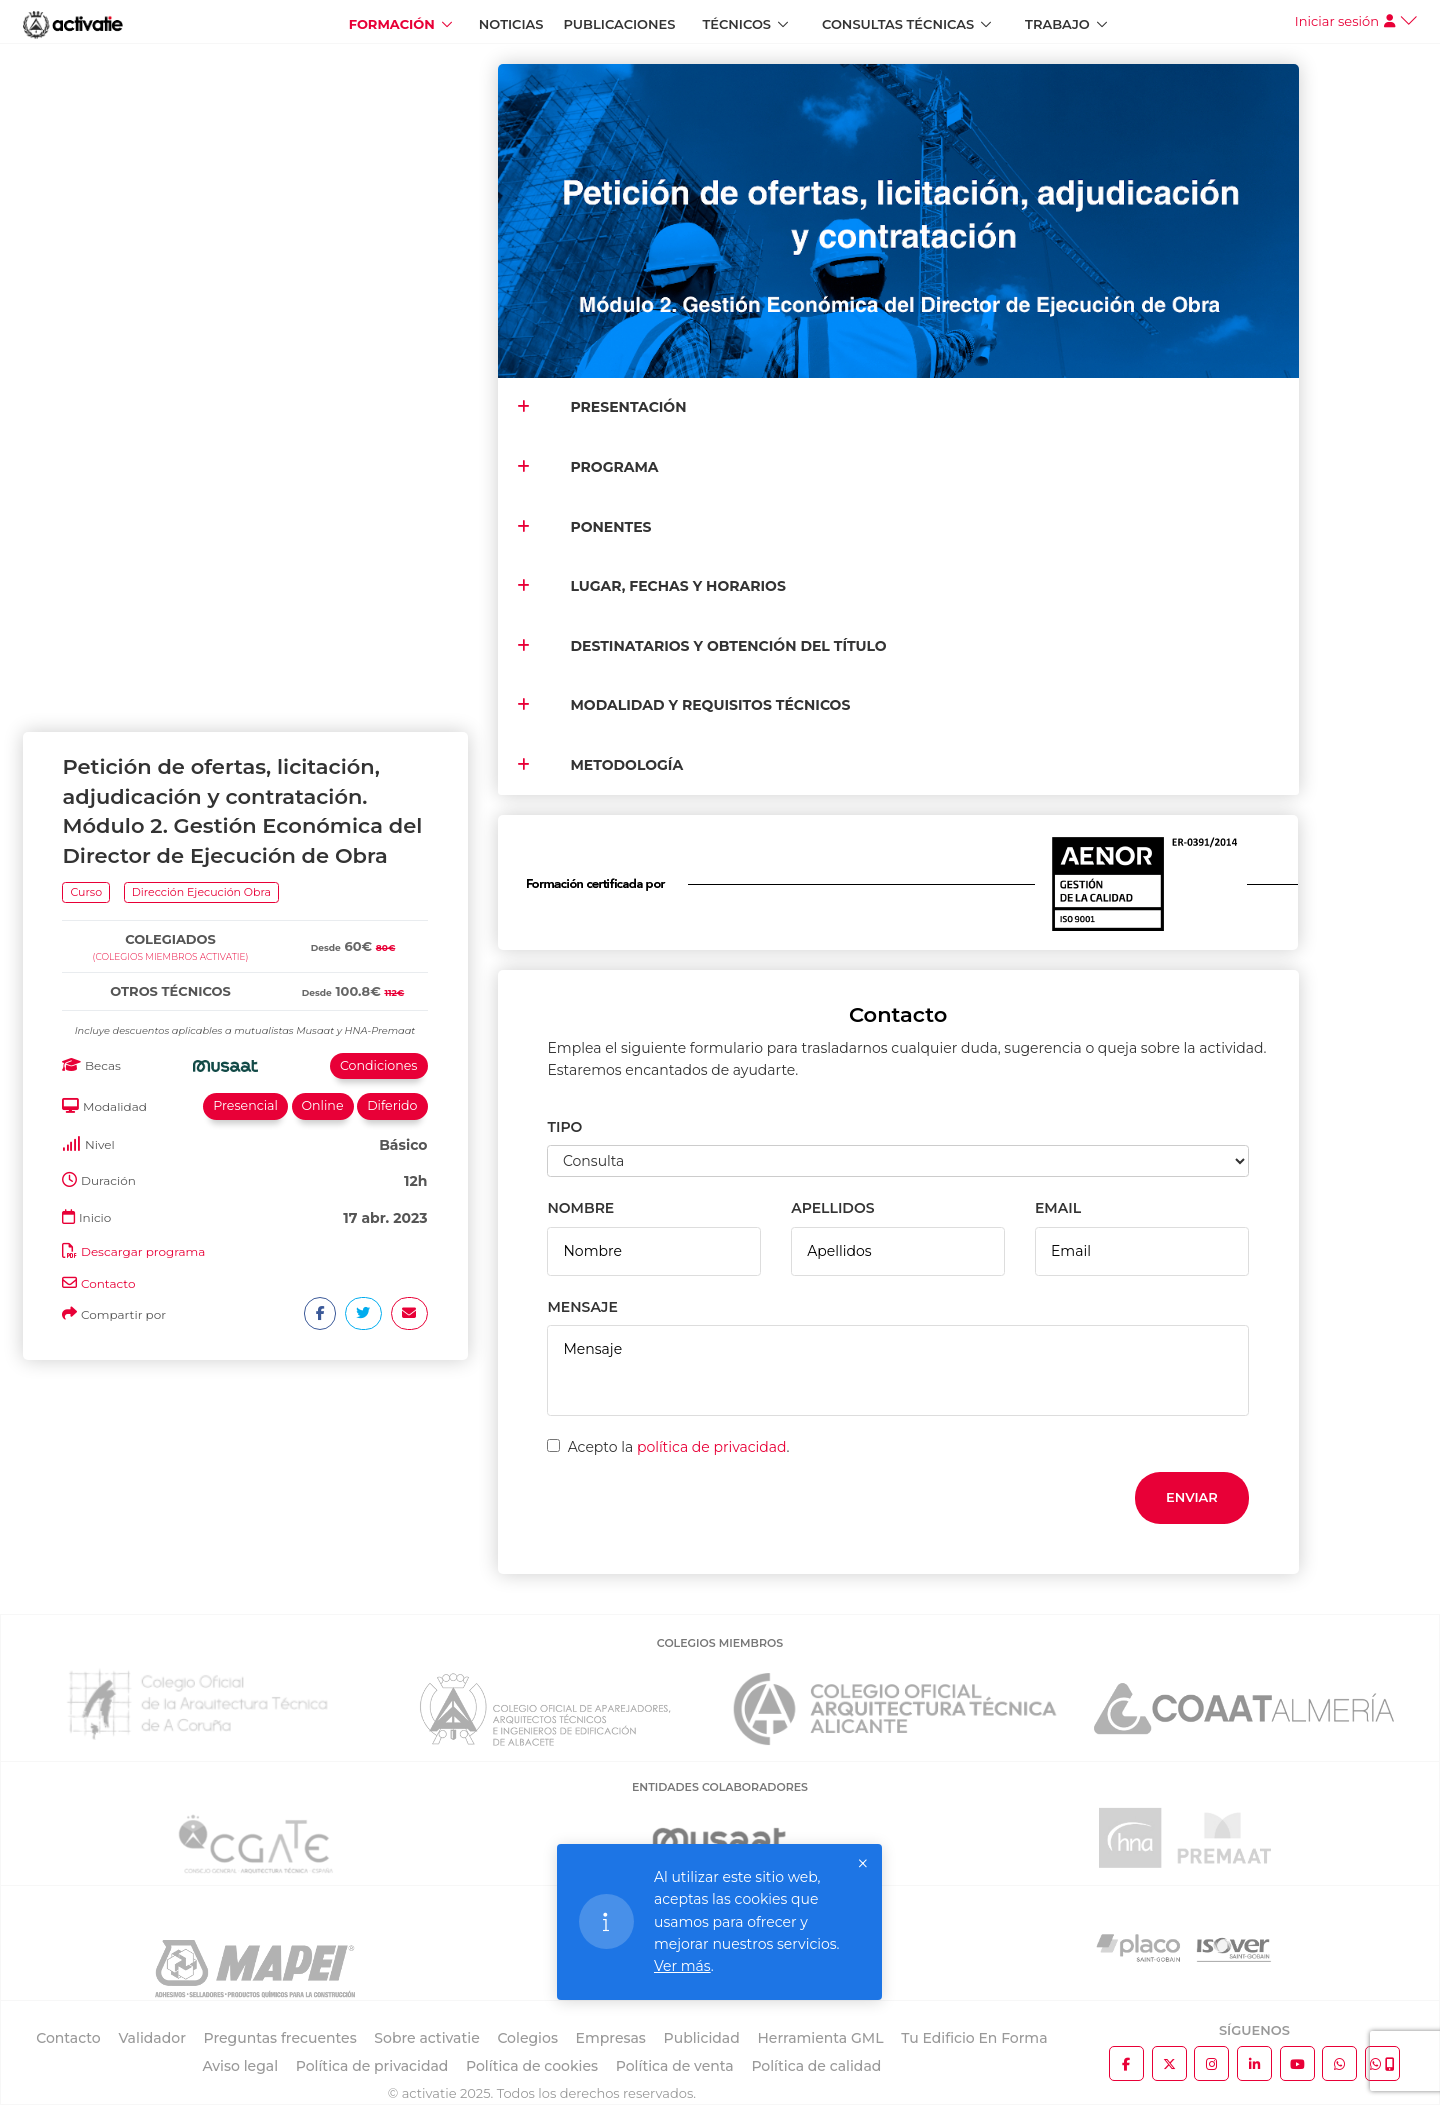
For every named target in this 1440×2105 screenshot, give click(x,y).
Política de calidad (816, 2066)
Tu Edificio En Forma (974, 2038)
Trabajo (1057, 24)
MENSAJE (582, 1307)
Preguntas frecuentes (280, 2038)
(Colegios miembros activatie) (171, 288)
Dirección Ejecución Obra (201, 223)
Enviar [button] (1192, 1497)
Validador (151, 2038)
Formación (392, 24)
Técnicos (736, 24)
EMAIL (1058, 1208)
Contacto (108, 615)
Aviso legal (240, 2066)
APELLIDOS (832, 1208)
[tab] (244, 248)
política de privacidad (712, 1447)
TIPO (564, 1127)
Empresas (611, 2038)
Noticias (511, 24)
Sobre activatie (426, 2038)
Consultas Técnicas (898, 24)
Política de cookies (532, 2066)
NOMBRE (580, 1208)
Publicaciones (620, 24)
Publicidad (702, 2038)
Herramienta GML (820, 2038)
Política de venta (675, 2066)
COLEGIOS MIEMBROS (720, 1643)
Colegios (527, 2038)
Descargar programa (143, 583)
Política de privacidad (372, 2066)
